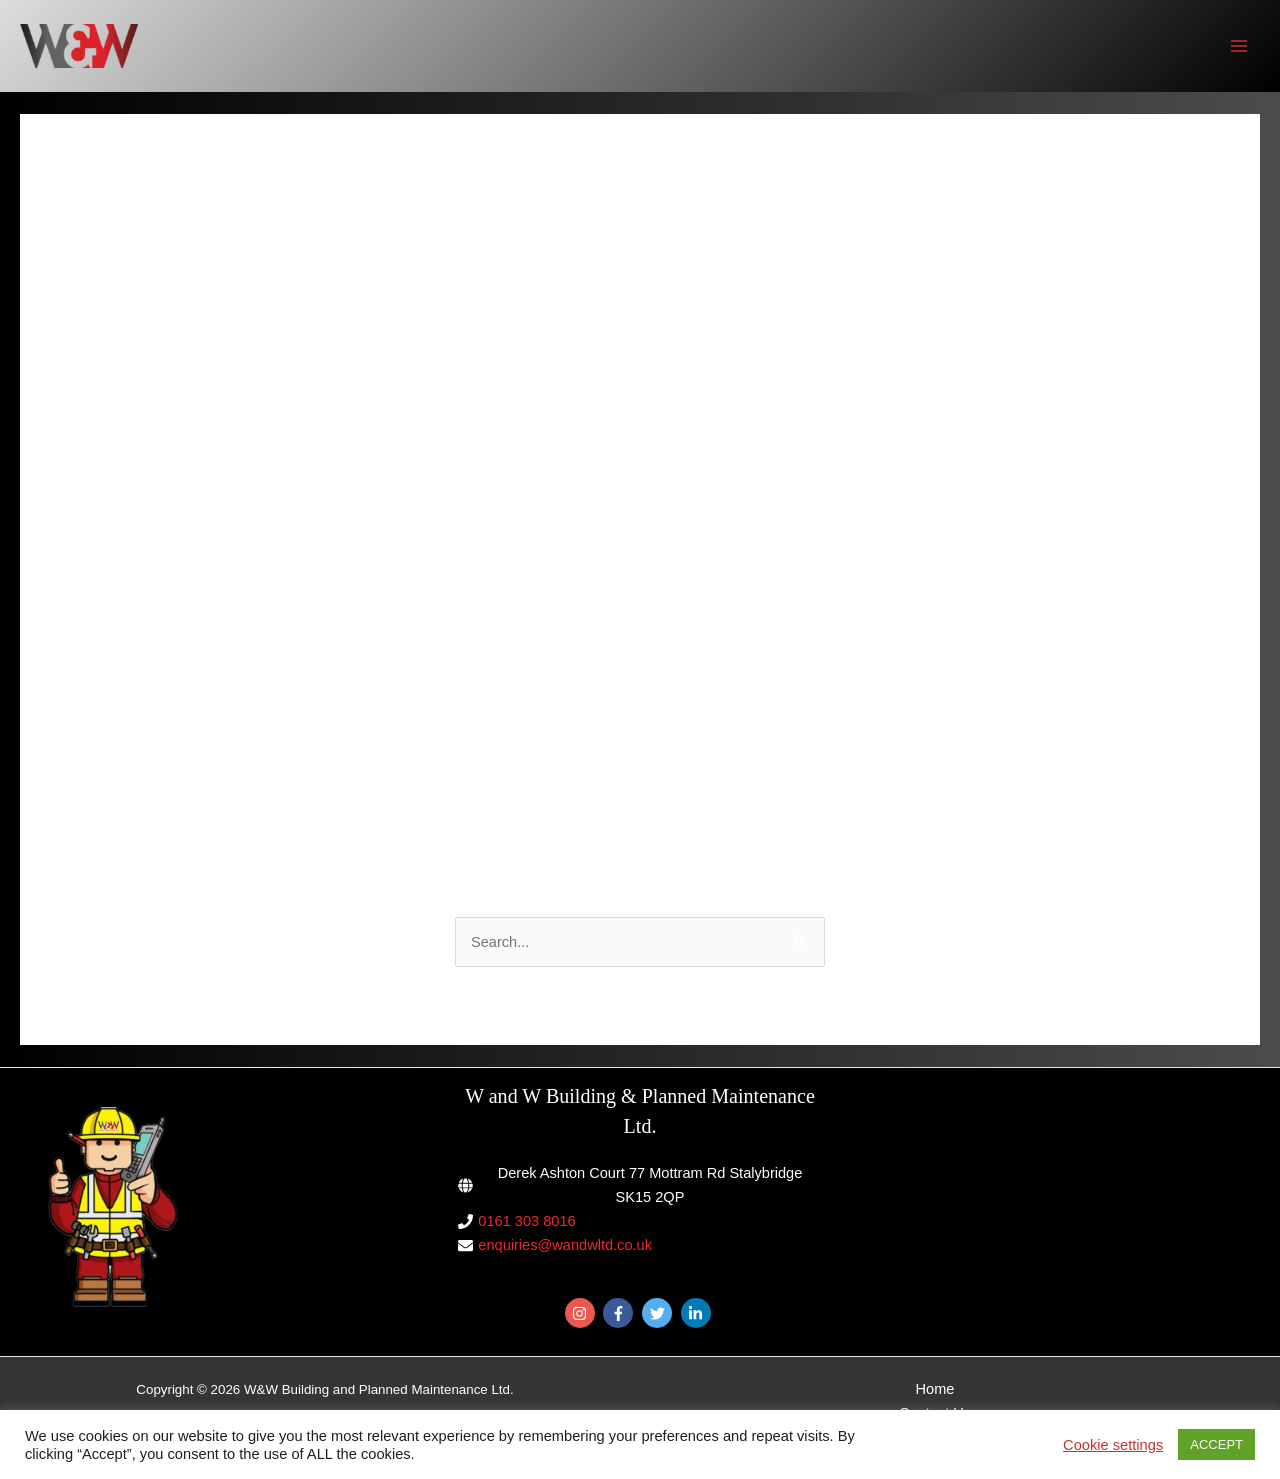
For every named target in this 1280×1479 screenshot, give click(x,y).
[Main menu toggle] (1239, 46)
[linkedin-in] (698, 1313)
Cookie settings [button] (1113, 1445)
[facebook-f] (620, 1313)
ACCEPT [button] (1216, 1444)
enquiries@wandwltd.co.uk (565, 1245)
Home (935, 1389)
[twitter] (659, 1313)
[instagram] (582, 1313)
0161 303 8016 (526, 1221)
